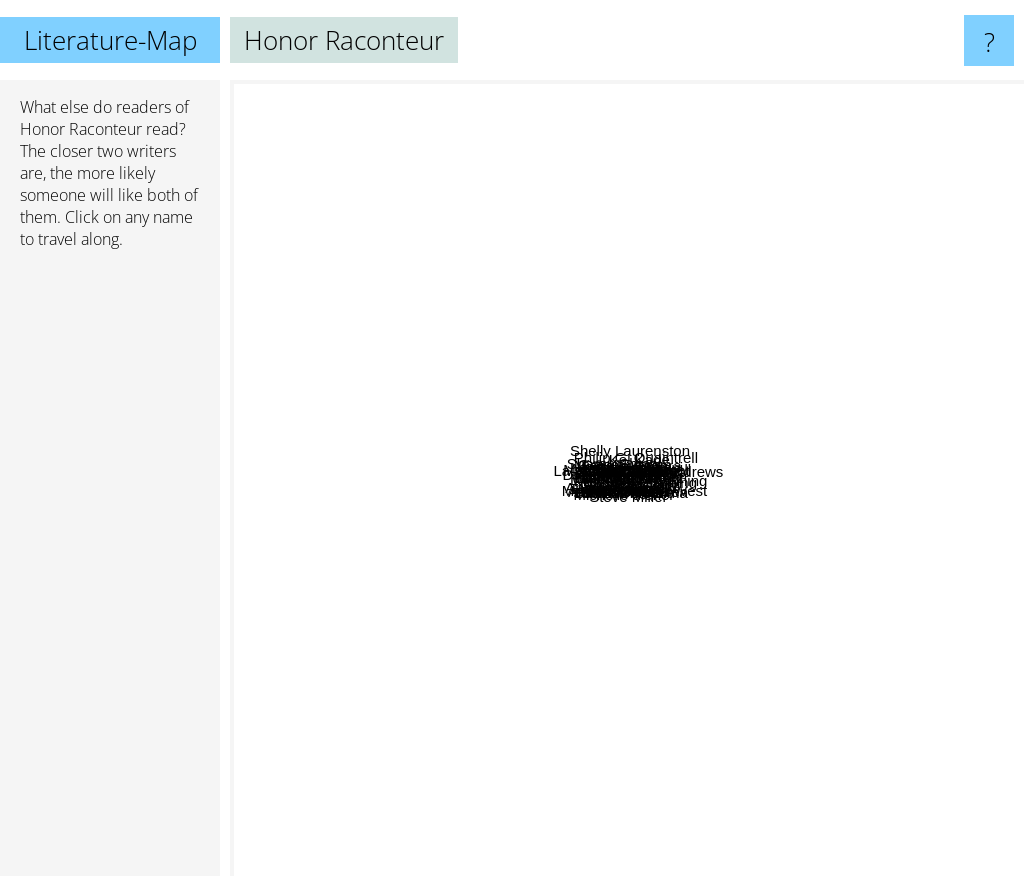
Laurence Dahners (465, 352)
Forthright (643, 384)
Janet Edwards (559, 614)
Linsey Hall (734, 655)
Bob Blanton (450, 496)
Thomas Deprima (638, 698)
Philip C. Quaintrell (711, 240)
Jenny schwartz (663, 539)
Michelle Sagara (606, 255)
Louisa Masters (514, 335)
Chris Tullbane (727, 449)
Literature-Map (110, 40)
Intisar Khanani (705, 324)
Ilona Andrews (951, 436)
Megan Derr (770, 414)
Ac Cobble (575, 597)
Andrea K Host (471, 578)
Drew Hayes (373, 404)
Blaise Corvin (502, 704)
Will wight (349, 455)
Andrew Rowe (426, 593)
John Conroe (566, 734)
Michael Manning (771, 530)
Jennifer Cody (652, 621)
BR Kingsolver (677, 471)
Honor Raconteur (81, 129)
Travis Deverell (815, 325)
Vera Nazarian (840, 457)
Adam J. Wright (797, 364)
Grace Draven (610, 290)
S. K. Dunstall (555, 445)
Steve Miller (673, 771)
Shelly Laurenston (721, 93)
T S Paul (478, 424)
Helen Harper (632, 336)
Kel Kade (795, 199)
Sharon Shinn (416, 218)
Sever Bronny (681, 589)
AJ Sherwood (546, 373)
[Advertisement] (110, 571)
